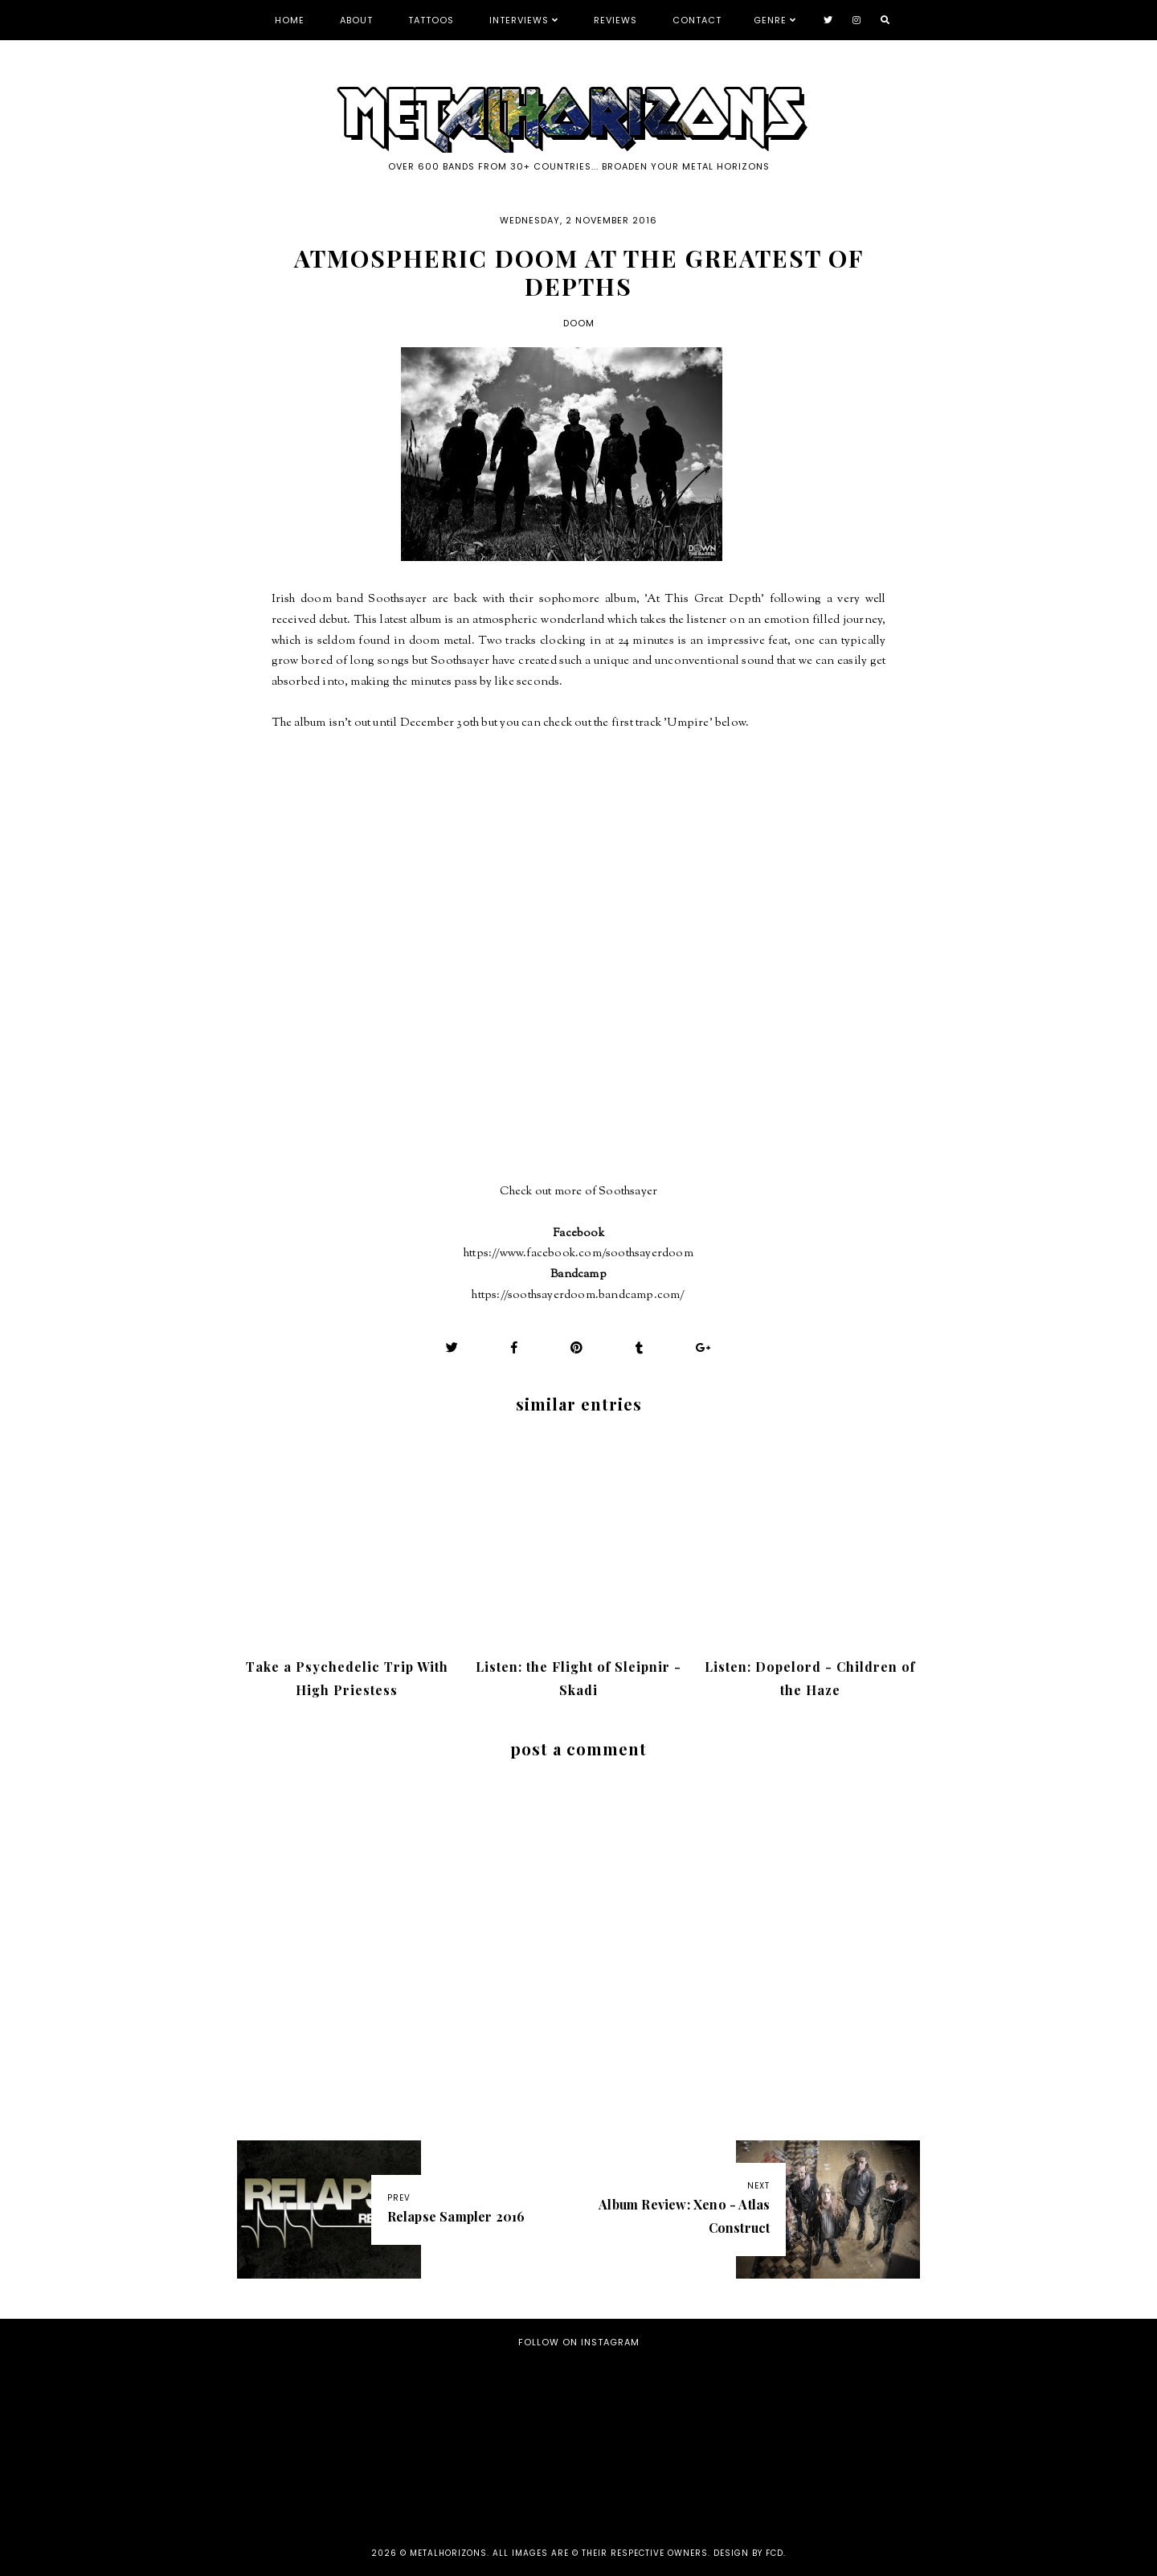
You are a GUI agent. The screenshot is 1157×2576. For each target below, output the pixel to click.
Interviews (519, 20)
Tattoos (431, 20)
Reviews (615, 20)
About (356, 20)
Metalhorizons (448, 2553)
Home (290, 20)
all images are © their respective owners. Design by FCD (638, 2553)
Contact (697, 20)
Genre (770, 20)
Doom (579, 323)
